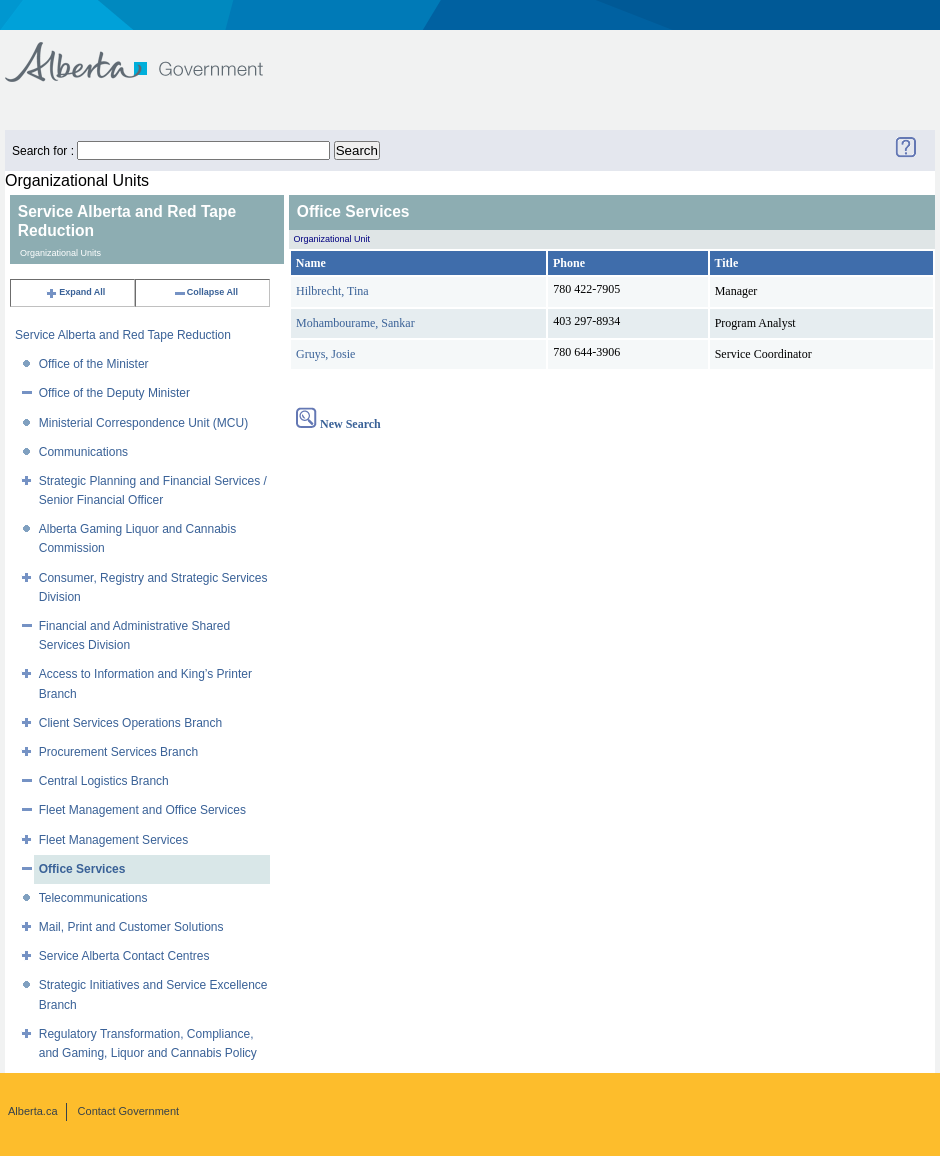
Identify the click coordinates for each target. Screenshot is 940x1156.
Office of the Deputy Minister (114, 393)
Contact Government (129, 1111)
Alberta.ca (33, 1111)
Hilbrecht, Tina (332, 291)
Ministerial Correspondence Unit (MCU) (143, 423)
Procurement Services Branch (118, 752)
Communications (83, 452)
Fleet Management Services (113, 840)
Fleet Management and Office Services (142, 810)
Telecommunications (93, 898)
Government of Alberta (150, 52)
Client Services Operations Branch (130, 723)
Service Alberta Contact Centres (124, 956)
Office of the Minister (94, 364)
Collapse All (205, 292)
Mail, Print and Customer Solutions (131, 927)
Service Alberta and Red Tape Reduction (123, 335)
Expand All (75, 292)
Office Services (82, 869)
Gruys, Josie (325, 354)
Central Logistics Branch (104, 781)
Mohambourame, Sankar (355, 323)
